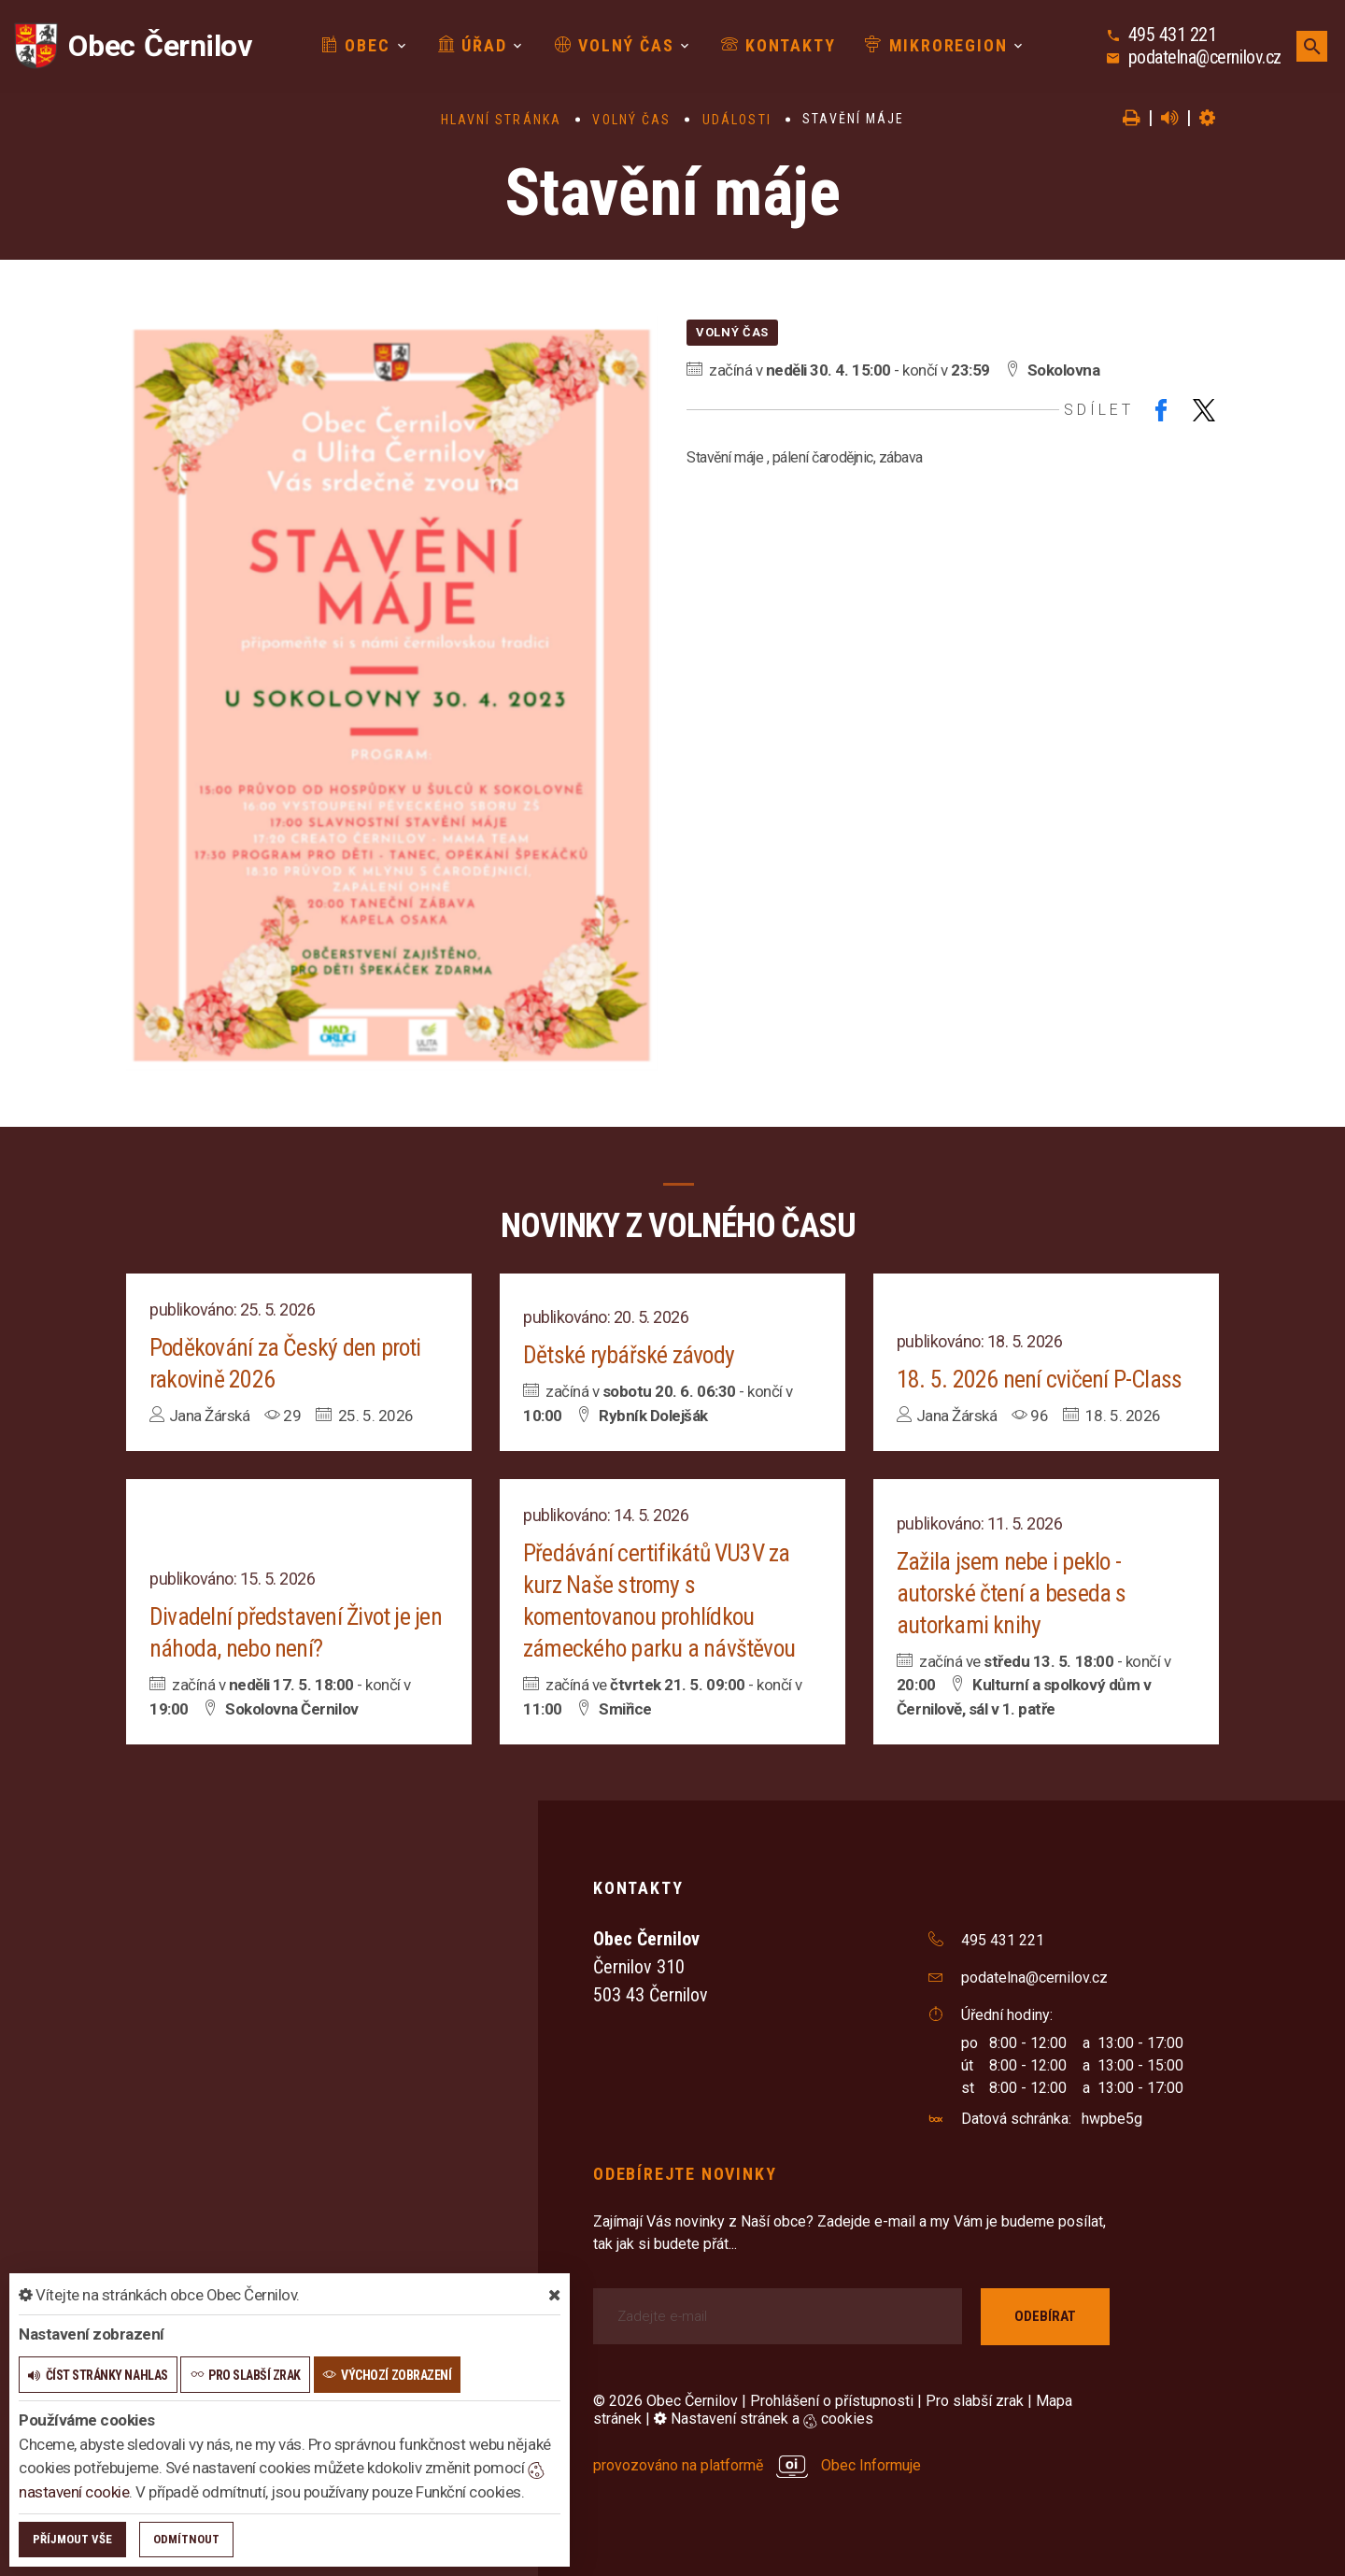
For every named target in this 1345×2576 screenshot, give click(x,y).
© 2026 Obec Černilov (665, 2401)
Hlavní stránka (501, 119)
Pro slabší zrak (975, 2401)
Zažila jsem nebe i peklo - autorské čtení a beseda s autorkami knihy (1012, 1593)
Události (737, 119)
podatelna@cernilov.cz (1204, 57)
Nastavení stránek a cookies (763, 2418)
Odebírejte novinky (684, 2174)
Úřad (472, 45)
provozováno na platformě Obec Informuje (757, 2465)
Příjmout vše (72, 2539)
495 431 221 (1172, 34)
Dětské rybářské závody (629, 1355)
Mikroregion (936, 45)
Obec (355, 45)
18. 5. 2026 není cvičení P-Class (1039, 1379)
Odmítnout (186, 2539)
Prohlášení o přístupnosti (831, 2401)
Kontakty (778, 45)
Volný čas (614, 45)
